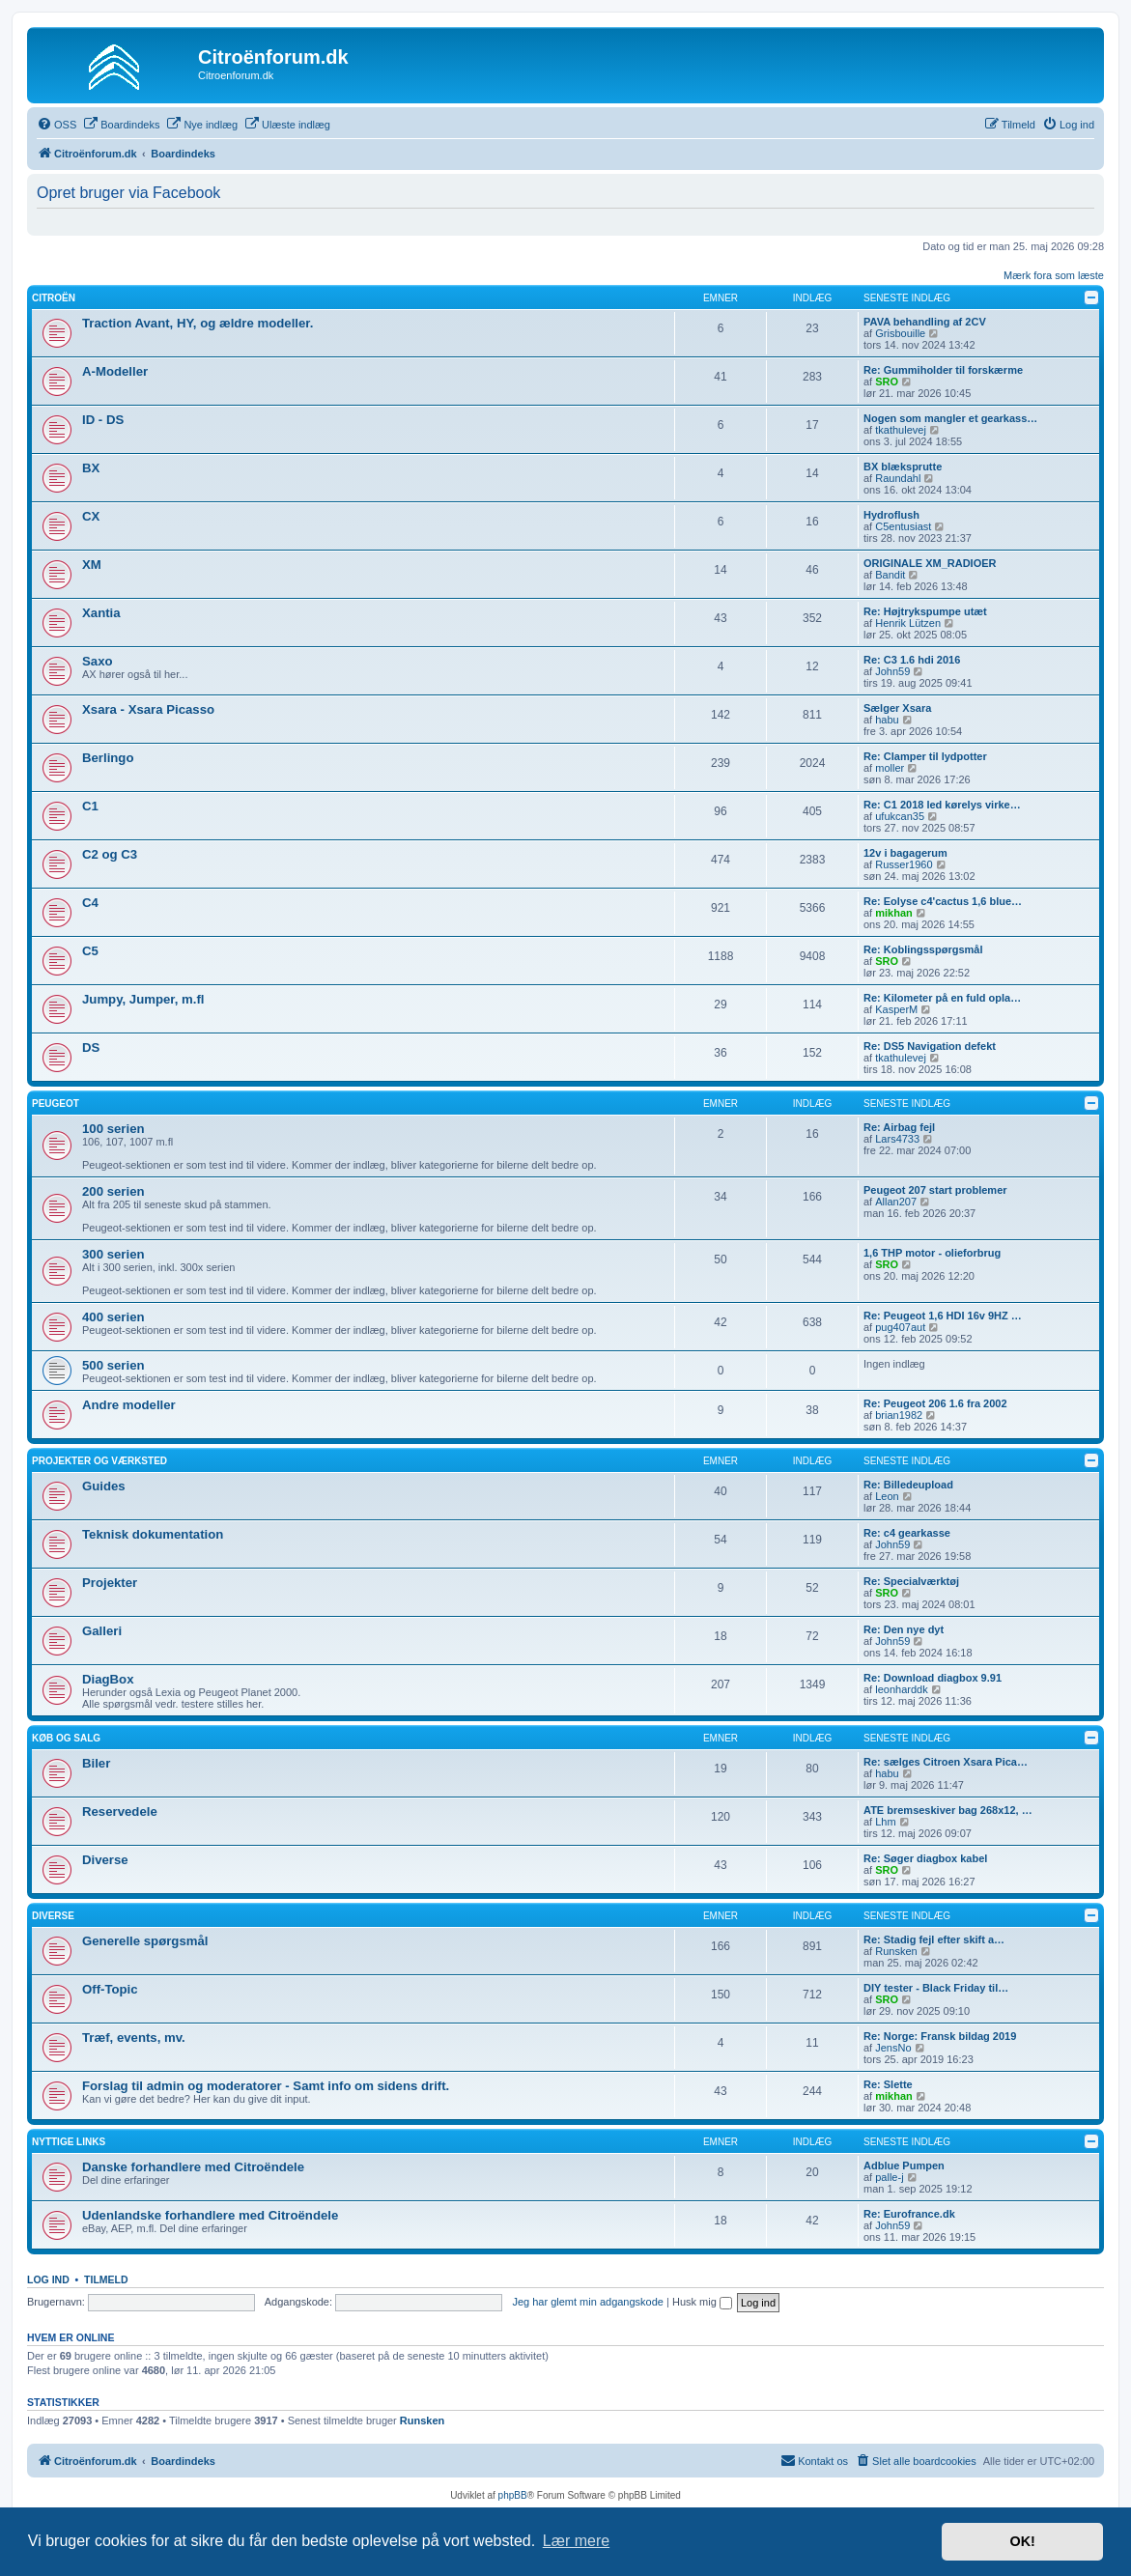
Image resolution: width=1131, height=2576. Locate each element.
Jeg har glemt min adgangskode (588, 2301)
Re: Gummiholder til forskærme (943, 370)
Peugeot (55, 1103)
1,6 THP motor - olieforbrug (932, 1253)
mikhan (894, 913)
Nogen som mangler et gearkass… (950, 418)
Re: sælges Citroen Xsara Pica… (945, 1762)
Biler (96, 1763)
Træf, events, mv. (133, 2037)
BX (90, 468)
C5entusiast (903, 526)
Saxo (97, 661)
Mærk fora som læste (1054, 275)
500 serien (113, 1365)
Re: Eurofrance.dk (909, 2214)
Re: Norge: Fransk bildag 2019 (939, 2036)
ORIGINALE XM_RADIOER (930, 563)
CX (90, 516)
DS (90, 1047)
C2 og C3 (109, 854)
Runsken (896, 1951)
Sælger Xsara (897, 708)
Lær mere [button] (576, 2541)
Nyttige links (68, 2142)
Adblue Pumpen (904, 2165)
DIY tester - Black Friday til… (935, 1988)
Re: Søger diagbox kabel (925, 1858)
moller (889, 768)
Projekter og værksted (99, 1461)
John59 (892, 671)
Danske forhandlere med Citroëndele (193, 2167)
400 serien (113, 1317)
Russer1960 (903, 864)
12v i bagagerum (905, 853)
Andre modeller (129, 1405)
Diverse (105, 1860)
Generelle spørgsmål (145, 1941)
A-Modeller (115, 371)
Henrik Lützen (908, 623)
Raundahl (897, 478)
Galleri (102, 1631)
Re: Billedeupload (908, 1484)
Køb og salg (66, 1738)
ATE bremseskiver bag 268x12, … (947, 1810)
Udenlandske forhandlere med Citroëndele (210, 2215)
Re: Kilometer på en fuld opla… (942, 998)
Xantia (101, 613)
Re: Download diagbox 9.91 (932, 1678)
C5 (90, 951)
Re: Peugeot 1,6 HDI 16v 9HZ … (942, 1315)
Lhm (885, 1821)
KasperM (896, 1009)
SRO (886, 381)
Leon (886, 1496)
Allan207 (896, 1201)
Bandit (890, 574)
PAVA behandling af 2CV (924, 321)
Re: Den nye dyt (903, 1629)
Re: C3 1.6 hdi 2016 (911, 659)
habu (886, 719)
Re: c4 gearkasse (906, 1533)
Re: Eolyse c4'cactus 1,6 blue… (942, 901)
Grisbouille (900, 333)
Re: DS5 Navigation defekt (929, 1046)
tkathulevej (900, 430)
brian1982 (898, 1415)
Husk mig (702, 2301)
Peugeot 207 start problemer (935, 1190)
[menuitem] (56, 124)
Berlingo (107, 757)
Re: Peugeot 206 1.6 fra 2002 (935, 1403)
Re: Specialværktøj (911, 1581)
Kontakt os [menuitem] (814, 2460)
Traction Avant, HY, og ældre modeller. (197, 323)
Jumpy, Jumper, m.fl (143, 999)
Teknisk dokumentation (152, 1534)
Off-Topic (110, 1989)
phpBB (512, 2495)
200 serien (113, 1191)
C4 (90, 902)
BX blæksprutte (902, 466)
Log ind (48, 2279)
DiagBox (108, 1679)
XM (91, 564)
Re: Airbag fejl (899, 1127)
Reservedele (119, 1811)
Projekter (109, 1582)
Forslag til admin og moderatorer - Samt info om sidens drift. (265, 2086)
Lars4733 (897, 1139)
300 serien (113, 1254)
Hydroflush (891, 515)
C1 (90, 806)
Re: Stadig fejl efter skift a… (933, 1939)
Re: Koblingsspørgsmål (922, 949)
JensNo (893, 2047)
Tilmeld (106, 2279)
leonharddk (901, 1689)
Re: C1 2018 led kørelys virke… (942, 804)
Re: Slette (888, 2084)
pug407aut (900, 1327)
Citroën (53, 298)
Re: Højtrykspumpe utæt (925, 611)
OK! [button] (1021, 2541)
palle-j (889, 2177)
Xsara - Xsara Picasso (148, 709)
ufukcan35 (899, 816)
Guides (104, 1486)
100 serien (113, 1128)
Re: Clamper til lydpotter (925, 756)
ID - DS (103, 419)
